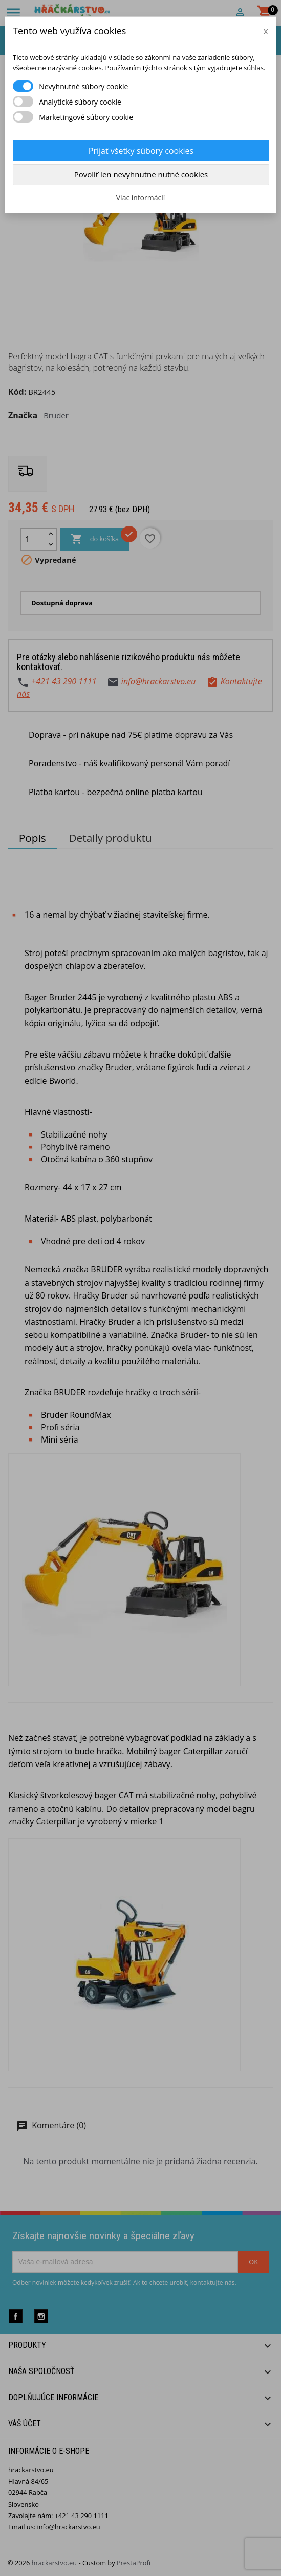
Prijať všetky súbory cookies (141, 150)
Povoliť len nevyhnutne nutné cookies (141, 174)
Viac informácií (140, 197)
